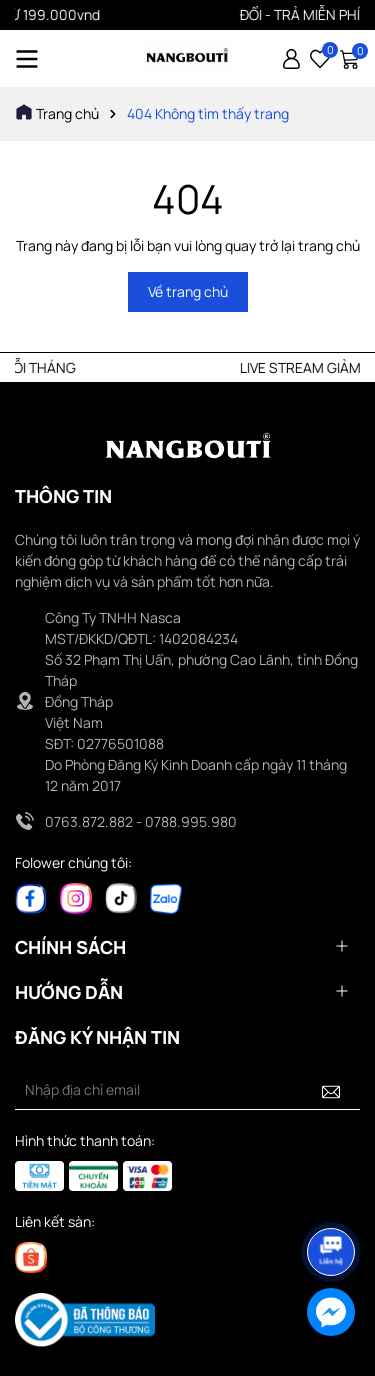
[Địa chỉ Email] (187, 1090)
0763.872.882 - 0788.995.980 (141, 821)
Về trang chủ (188, 291)
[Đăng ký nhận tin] (331, 1090)
